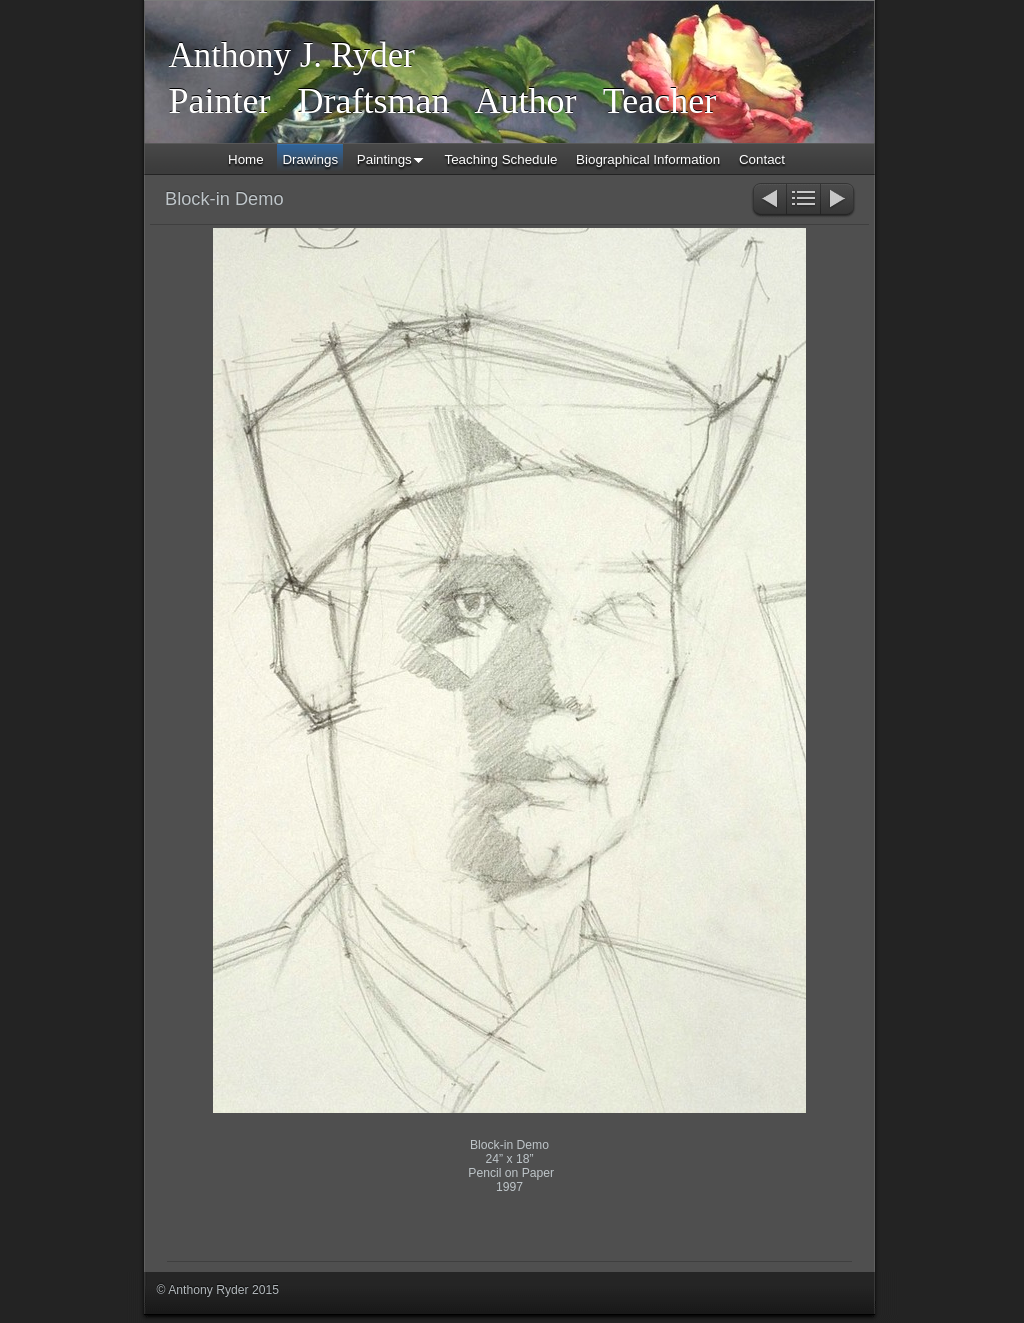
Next (838, 200)
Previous (768, 200)
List (803, 200)
